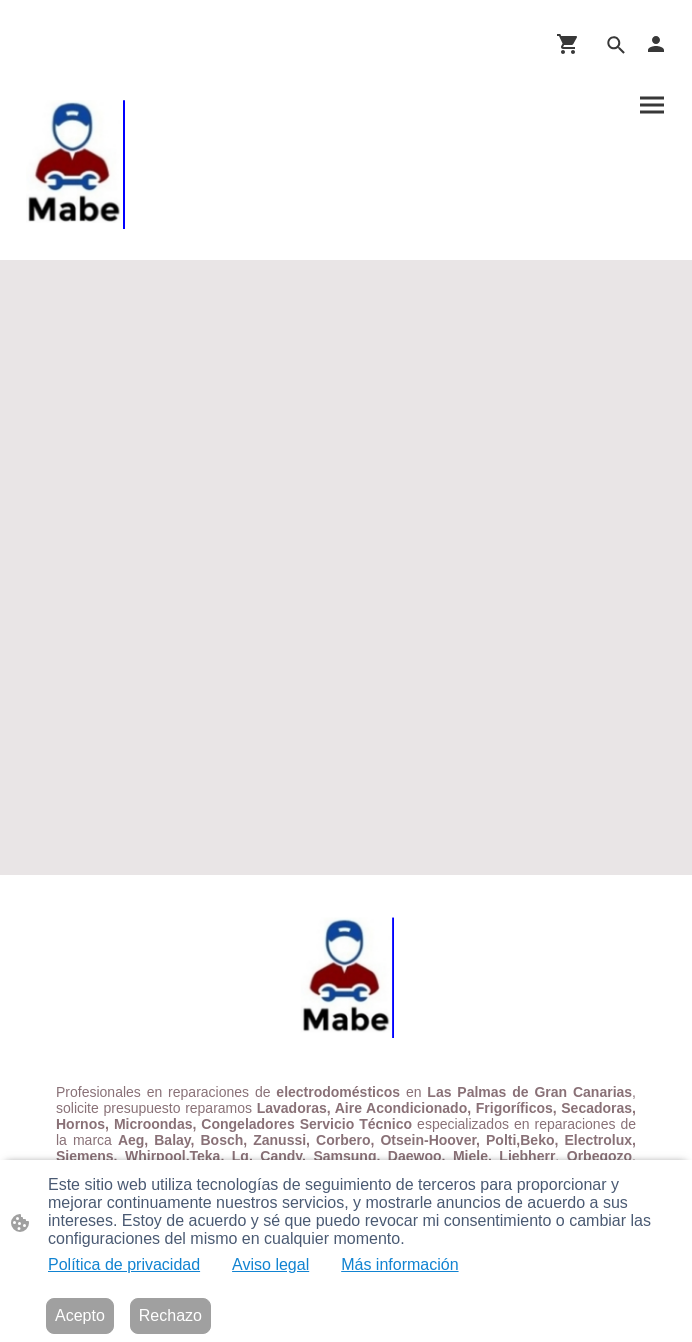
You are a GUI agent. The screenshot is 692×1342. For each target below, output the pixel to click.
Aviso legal (270, 1264)
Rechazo (170, 1315)
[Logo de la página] (74, 159)
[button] (616, 45)
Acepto (80, 1315)
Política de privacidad (124, 1264)
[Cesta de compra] (572, 44)
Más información (399, 1264)
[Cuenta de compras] (656, 44)
